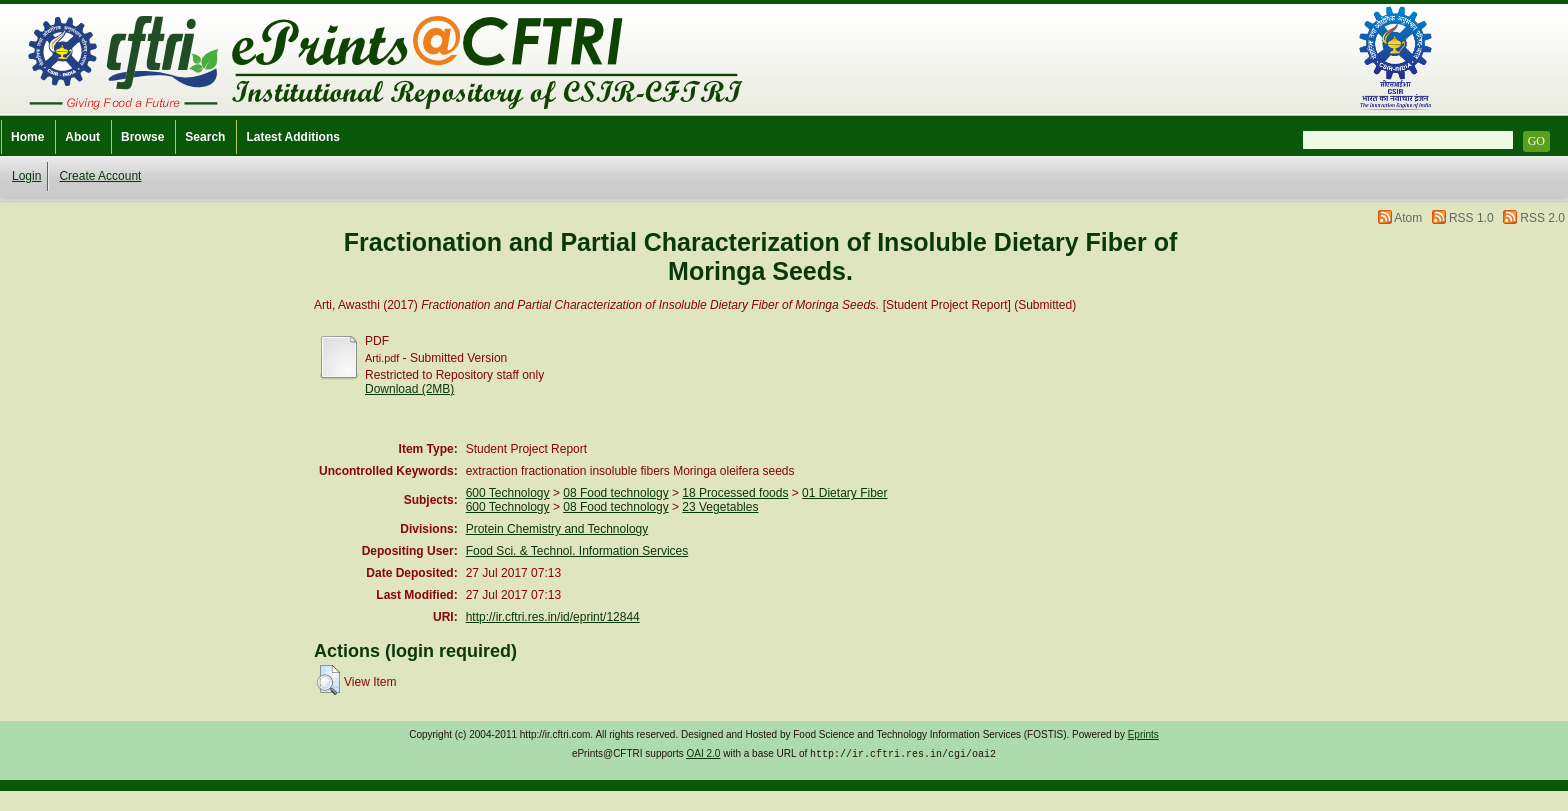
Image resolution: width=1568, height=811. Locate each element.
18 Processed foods (735, 493)
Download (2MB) (409, 389)
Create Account (100, 176)
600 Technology (508, 493)
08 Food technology (615, 493)
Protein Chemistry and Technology (557, 529)
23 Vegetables (720, 507)
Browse (142, 137)
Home (27, 137)
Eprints (1143, 734)
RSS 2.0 (1542, 218)
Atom (1408, 218)
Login (26, 176)
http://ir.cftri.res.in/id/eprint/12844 (553, 617)
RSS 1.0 (1471, 218)
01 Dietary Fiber (844, 493)
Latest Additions (293, 137)
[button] (328, 680)
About (82, 137)
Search (205, 137)
